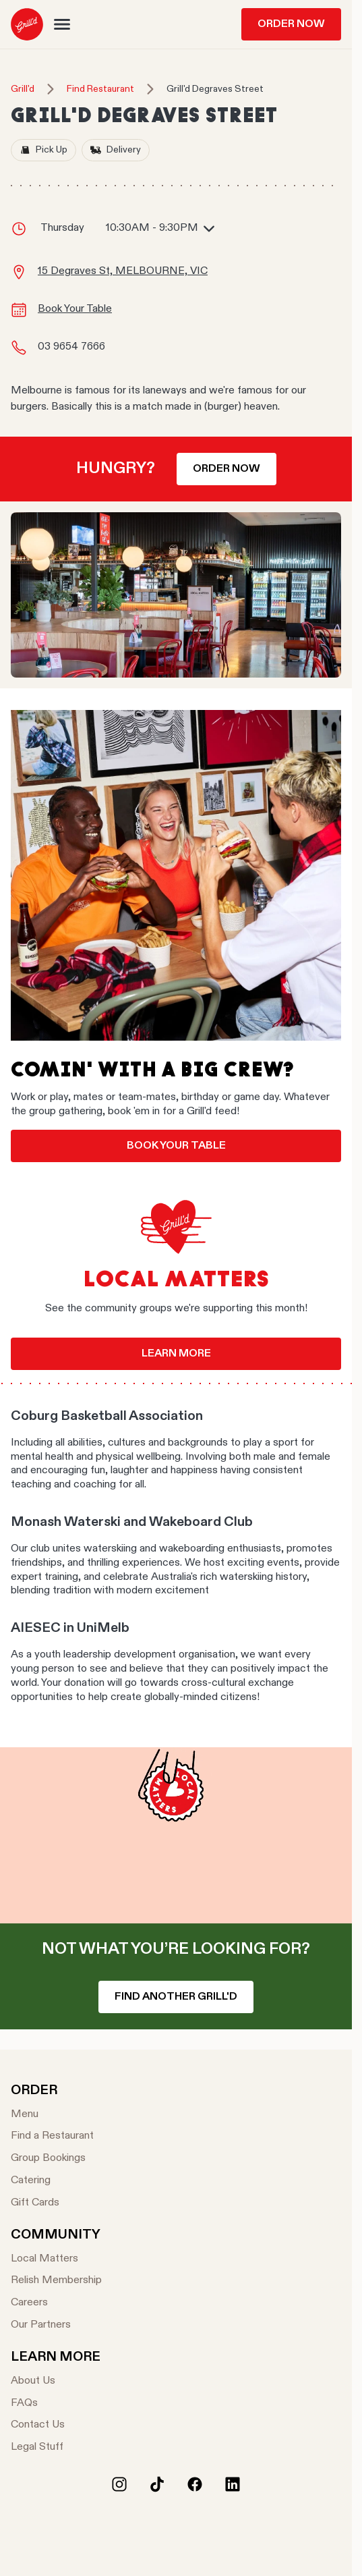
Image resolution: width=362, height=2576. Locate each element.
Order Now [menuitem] (291, 24)
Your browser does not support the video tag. (176, 1835)
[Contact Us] (55, 2425)
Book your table (176, 1146)
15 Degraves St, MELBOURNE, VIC (123, 271)
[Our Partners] (56, 2325)
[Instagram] (119, 2484)
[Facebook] (195, 2484)
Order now (226, 469)
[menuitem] (27, 24)
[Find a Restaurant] (52, 2136)
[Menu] (52, 2115)
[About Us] (55, 2381)
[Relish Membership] (56, 2281)
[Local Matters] (56, 2259)
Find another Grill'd (176, 1997)
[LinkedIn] (232, 2484)
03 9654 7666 (71, 346)
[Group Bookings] (52, 2159)
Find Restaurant (100, 89)
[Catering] (52, 2181)
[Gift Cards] (52, 2203)
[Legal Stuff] (55, 2447)
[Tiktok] (157, 2484)
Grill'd (22, 89)
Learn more (176, 1353)
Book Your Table (75, 309)
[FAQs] (55, 2403)
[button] (62, 24)
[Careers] (56, 2303)
